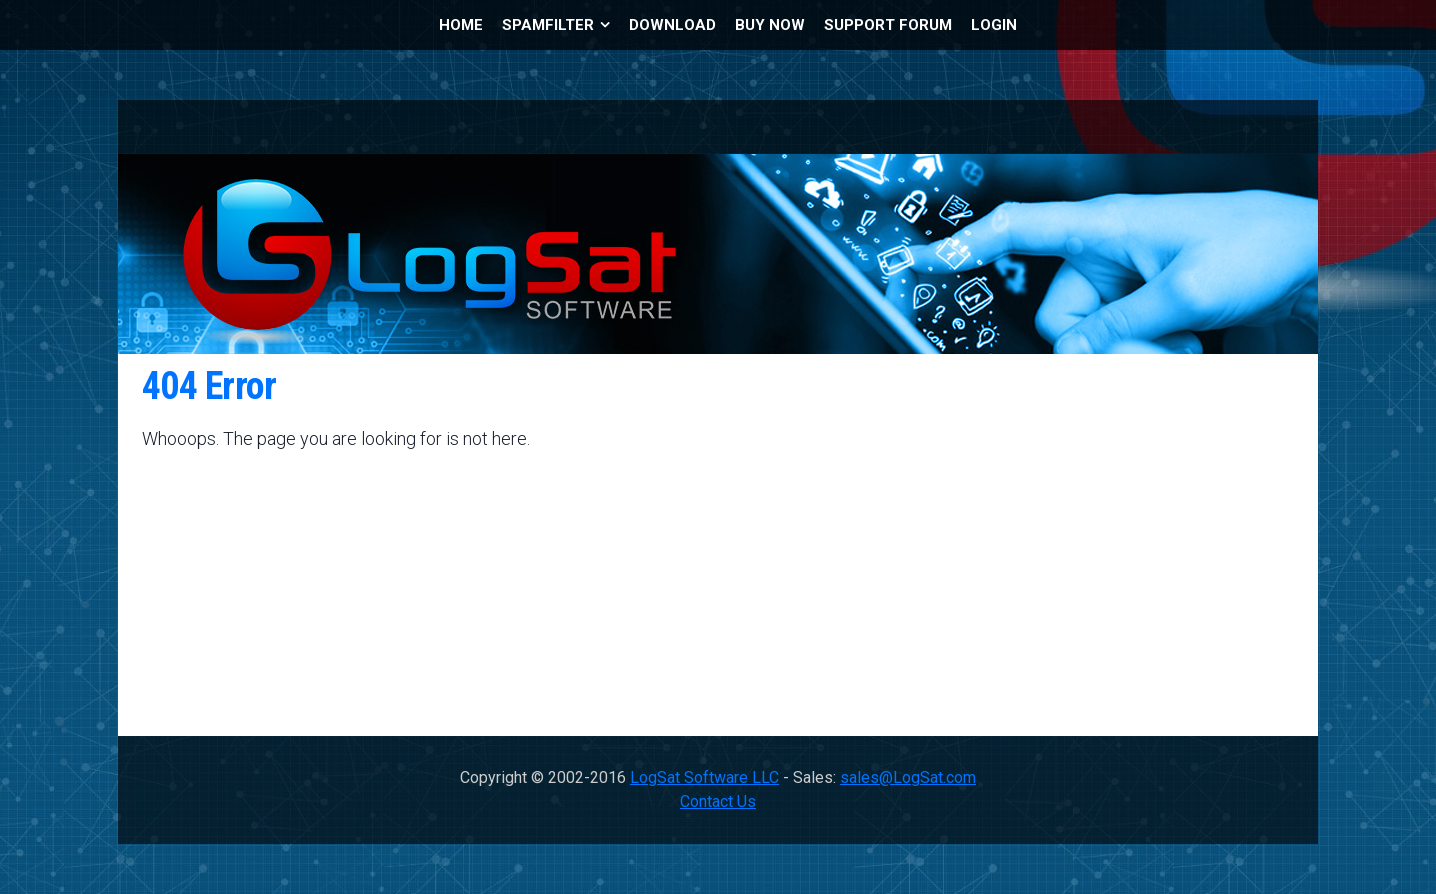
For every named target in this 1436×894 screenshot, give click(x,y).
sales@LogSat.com (908, 777)
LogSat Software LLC (704, 777)
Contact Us (718, 801)
